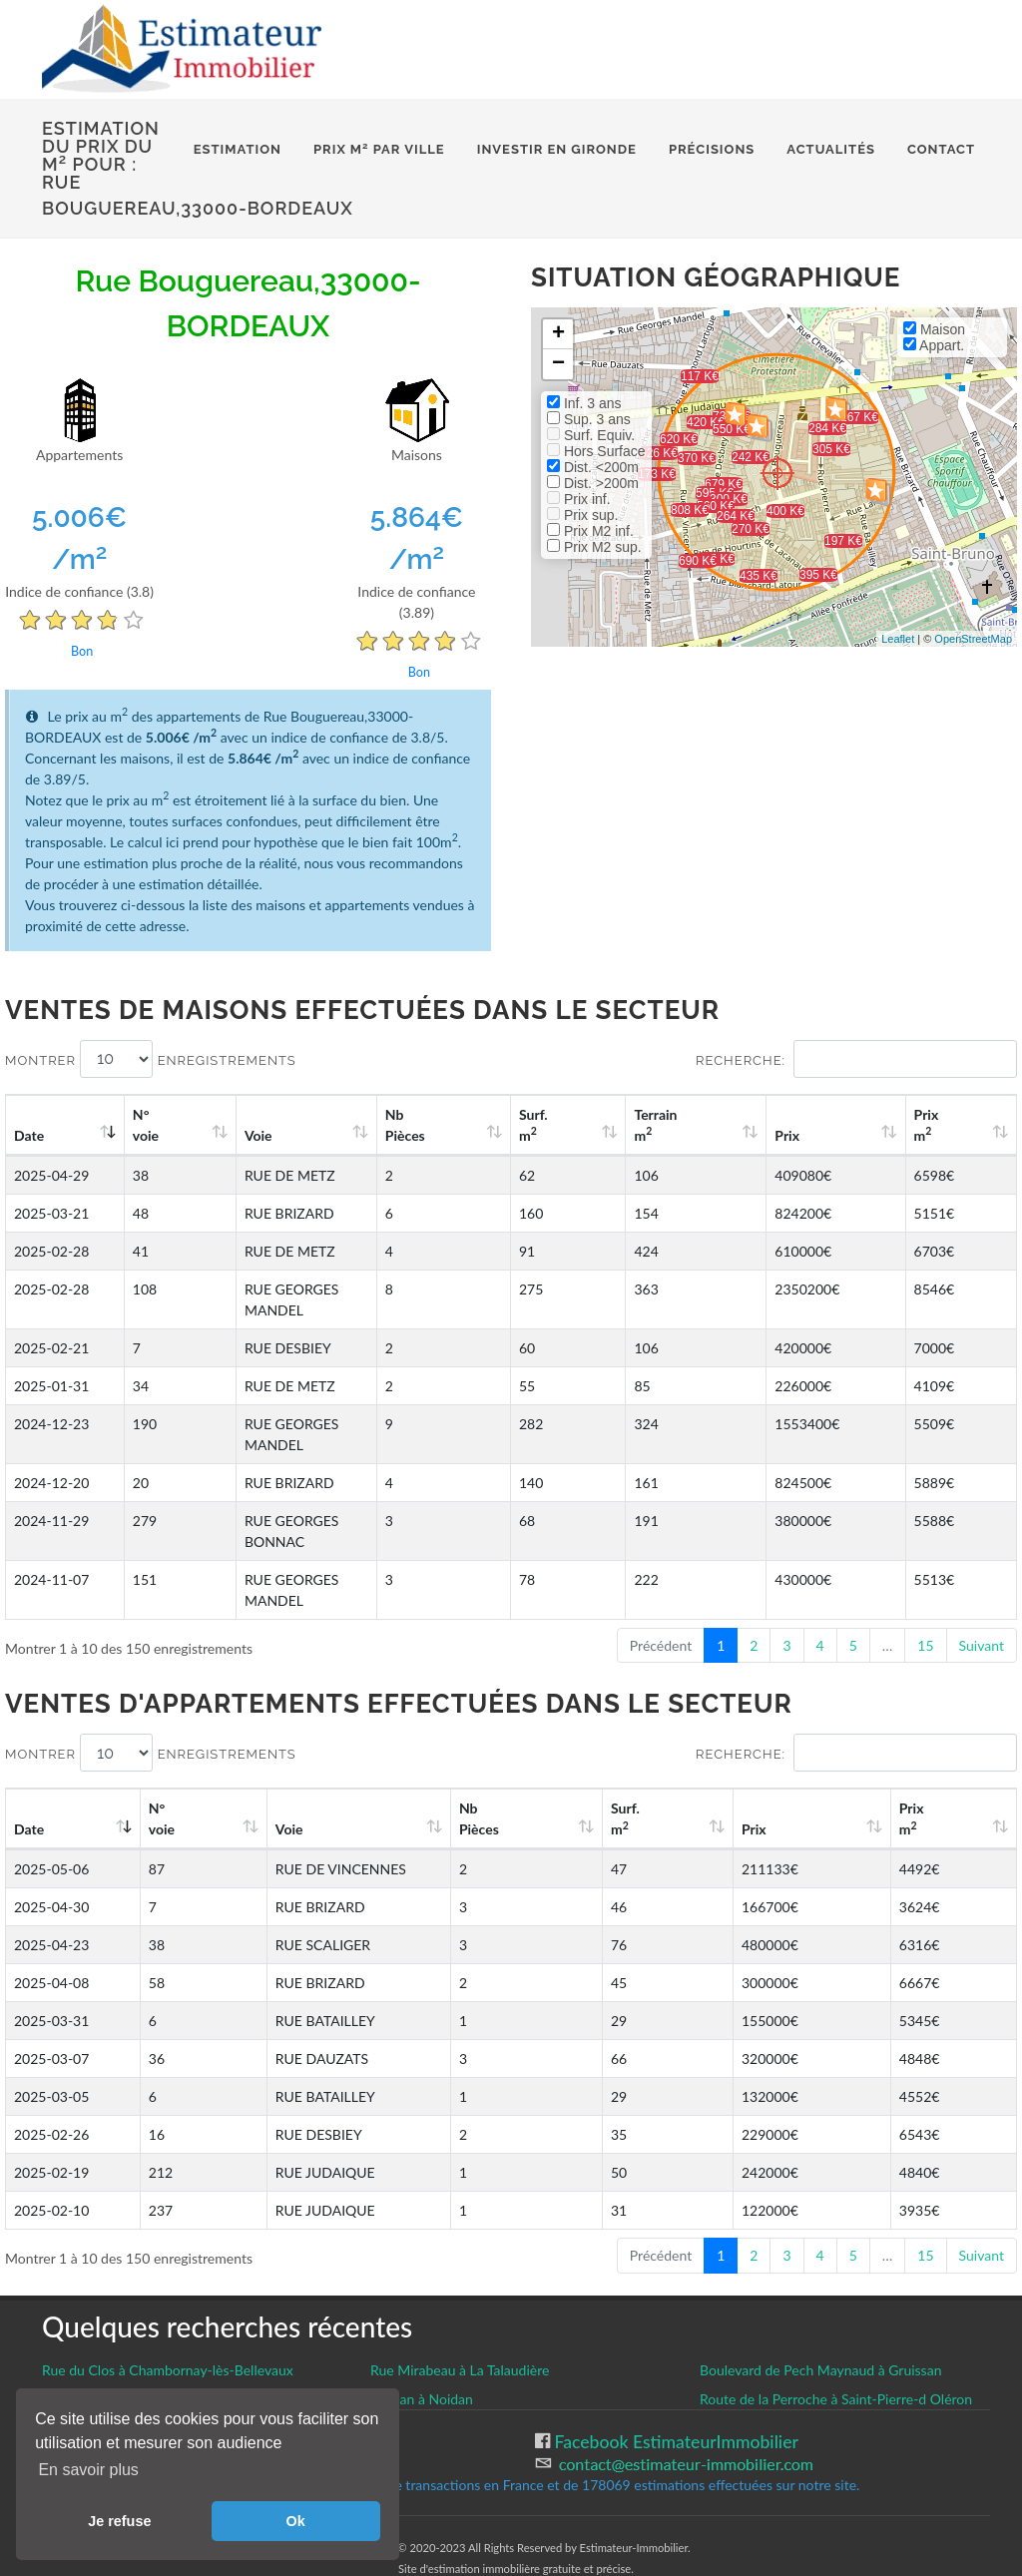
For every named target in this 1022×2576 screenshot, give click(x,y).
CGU (60, 2378)
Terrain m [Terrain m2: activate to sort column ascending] (726, 1125)
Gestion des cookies (119, 2356)
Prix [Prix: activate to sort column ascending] (831, 1135)
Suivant (981, 1561)
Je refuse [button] (119, 2521)
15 (925, 1561)
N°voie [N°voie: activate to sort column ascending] (155, 1125)
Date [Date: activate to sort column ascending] (29, 1135)
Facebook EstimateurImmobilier (674, 2357)
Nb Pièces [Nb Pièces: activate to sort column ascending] (520, 1125)
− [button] (558, 364)
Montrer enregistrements (150, 1059)
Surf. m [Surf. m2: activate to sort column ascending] (625, 1125)
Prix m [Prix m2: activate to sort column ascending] (945, 1125)
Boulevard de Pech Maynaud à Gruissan (820, 2286)
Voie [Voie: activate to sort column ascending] (246, 1135)
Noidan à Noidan (421, 2315)
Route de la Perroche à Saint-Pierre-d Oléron (836, 2315)
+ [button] (558, 334)
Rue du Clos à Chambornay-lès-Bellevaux (167, 2286)
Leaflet (897, 639)
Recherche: (856, 1059)
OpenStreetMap (973, 639)
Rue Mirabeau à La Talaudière (459, 2286)
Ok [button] (295, 2521)
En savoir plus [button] (88, 2469)
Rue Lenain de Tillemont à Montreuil (152, 2315)
